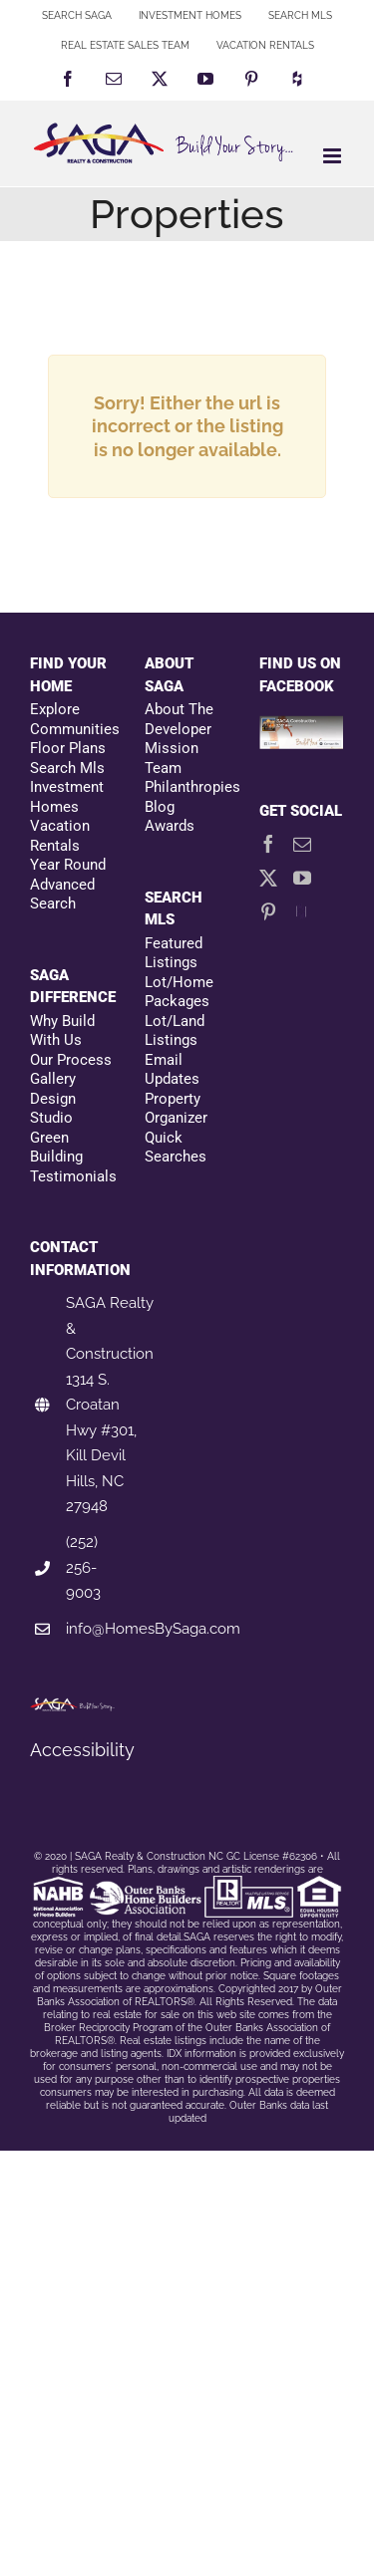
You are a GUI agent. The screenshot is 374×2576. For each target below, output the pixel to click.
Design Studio (53, 1109)
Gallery (53, 1079)
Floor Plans (68, 748)
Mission (171, 748)
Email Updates (172, 1070)
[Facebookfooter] (301, 726)
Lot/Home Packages (179, 992)
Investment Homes (67, 797)
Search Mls (67, 768)
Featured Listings (173, 953)
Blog (160, 807)
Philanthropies (187, 787)
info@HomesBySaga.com (153, 1629)
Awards (169, 826)
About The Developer (179, 719)
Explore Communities (72, 719)
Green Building (56, 1147)
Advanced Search (62, 894)
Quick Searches (175, 1147)
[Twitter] (268, 878)
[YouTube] (302, 878)
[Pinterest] (268, 911)
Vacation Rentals (60, 836)
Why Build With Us (62, 1031)
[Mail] (302, 844)
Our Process (71, 1060)
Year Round (68, 865)
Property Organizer (176, 1109)
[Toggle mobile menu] (333, 155)
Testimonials (72, 1176)
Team (163, 768)
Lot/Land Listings (174, 1031)
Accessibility (82, 1749)
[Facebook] (268, 844)
